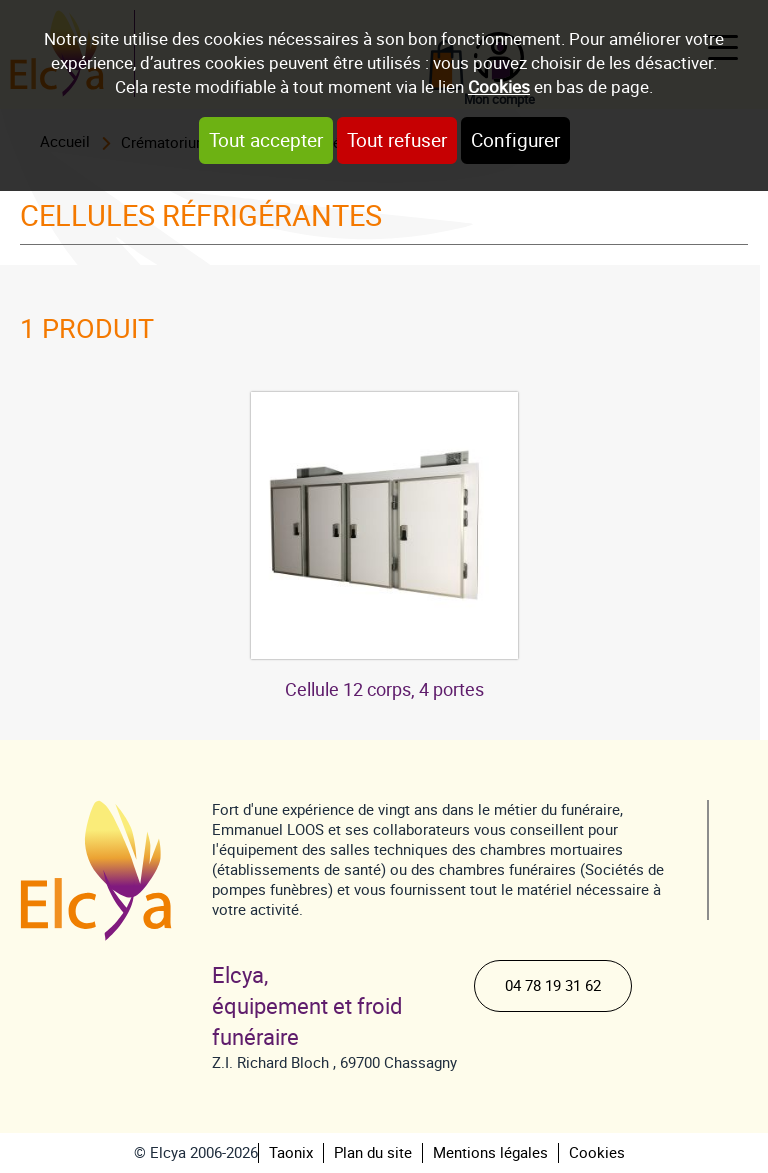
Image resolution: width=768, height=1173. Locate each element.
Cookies (499, 87)
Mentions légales (490, 1153)
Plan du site (373, 1153)
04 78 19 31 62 (553, 986)
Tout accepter (266, 140)
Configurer (515, 140)
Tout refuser (397, 140)
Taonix (291, 1153)
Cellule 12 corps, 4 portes (384, 689)
